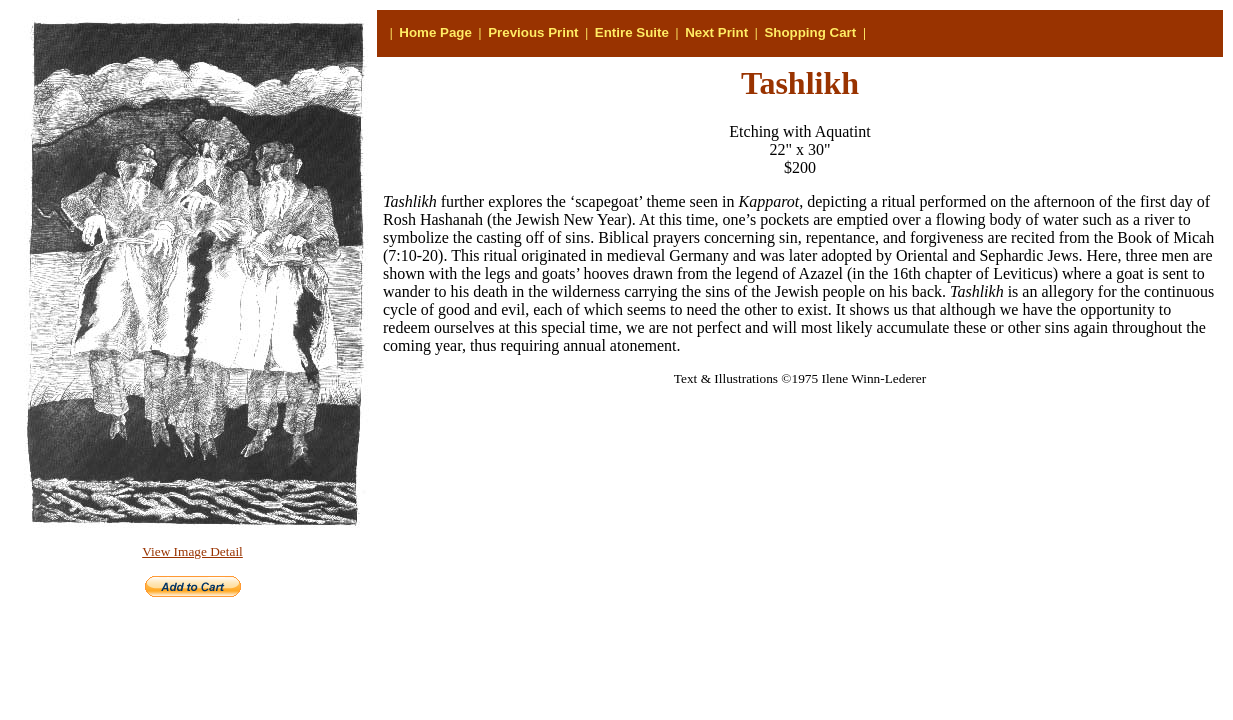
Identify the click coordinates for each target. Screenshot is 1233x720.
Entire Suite (632, 32)
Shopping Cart (810, 32)
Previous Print (533, 32)
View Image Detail (192, 551)
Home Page (435, 32)
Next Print (716, 32)
